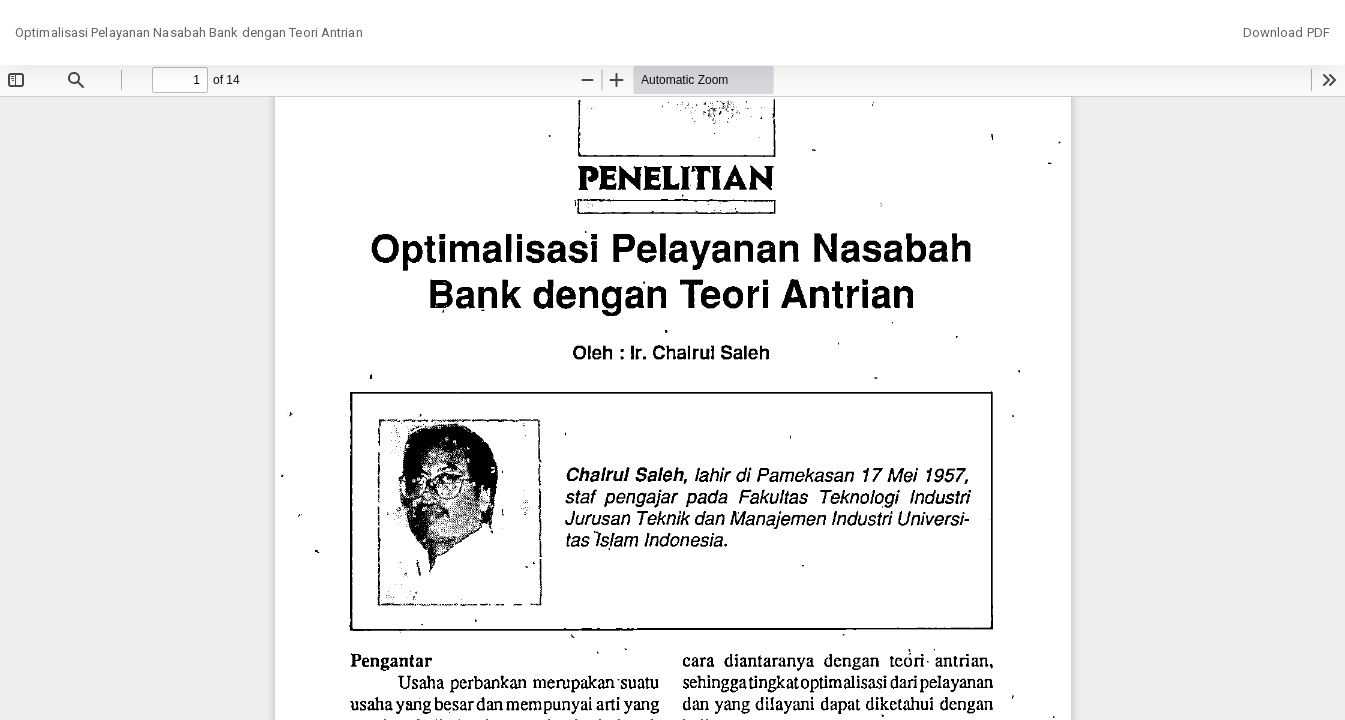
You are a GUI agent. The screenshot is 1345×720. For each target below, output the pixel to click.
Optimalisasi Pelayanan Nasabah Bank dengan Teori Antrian (189, 32)
